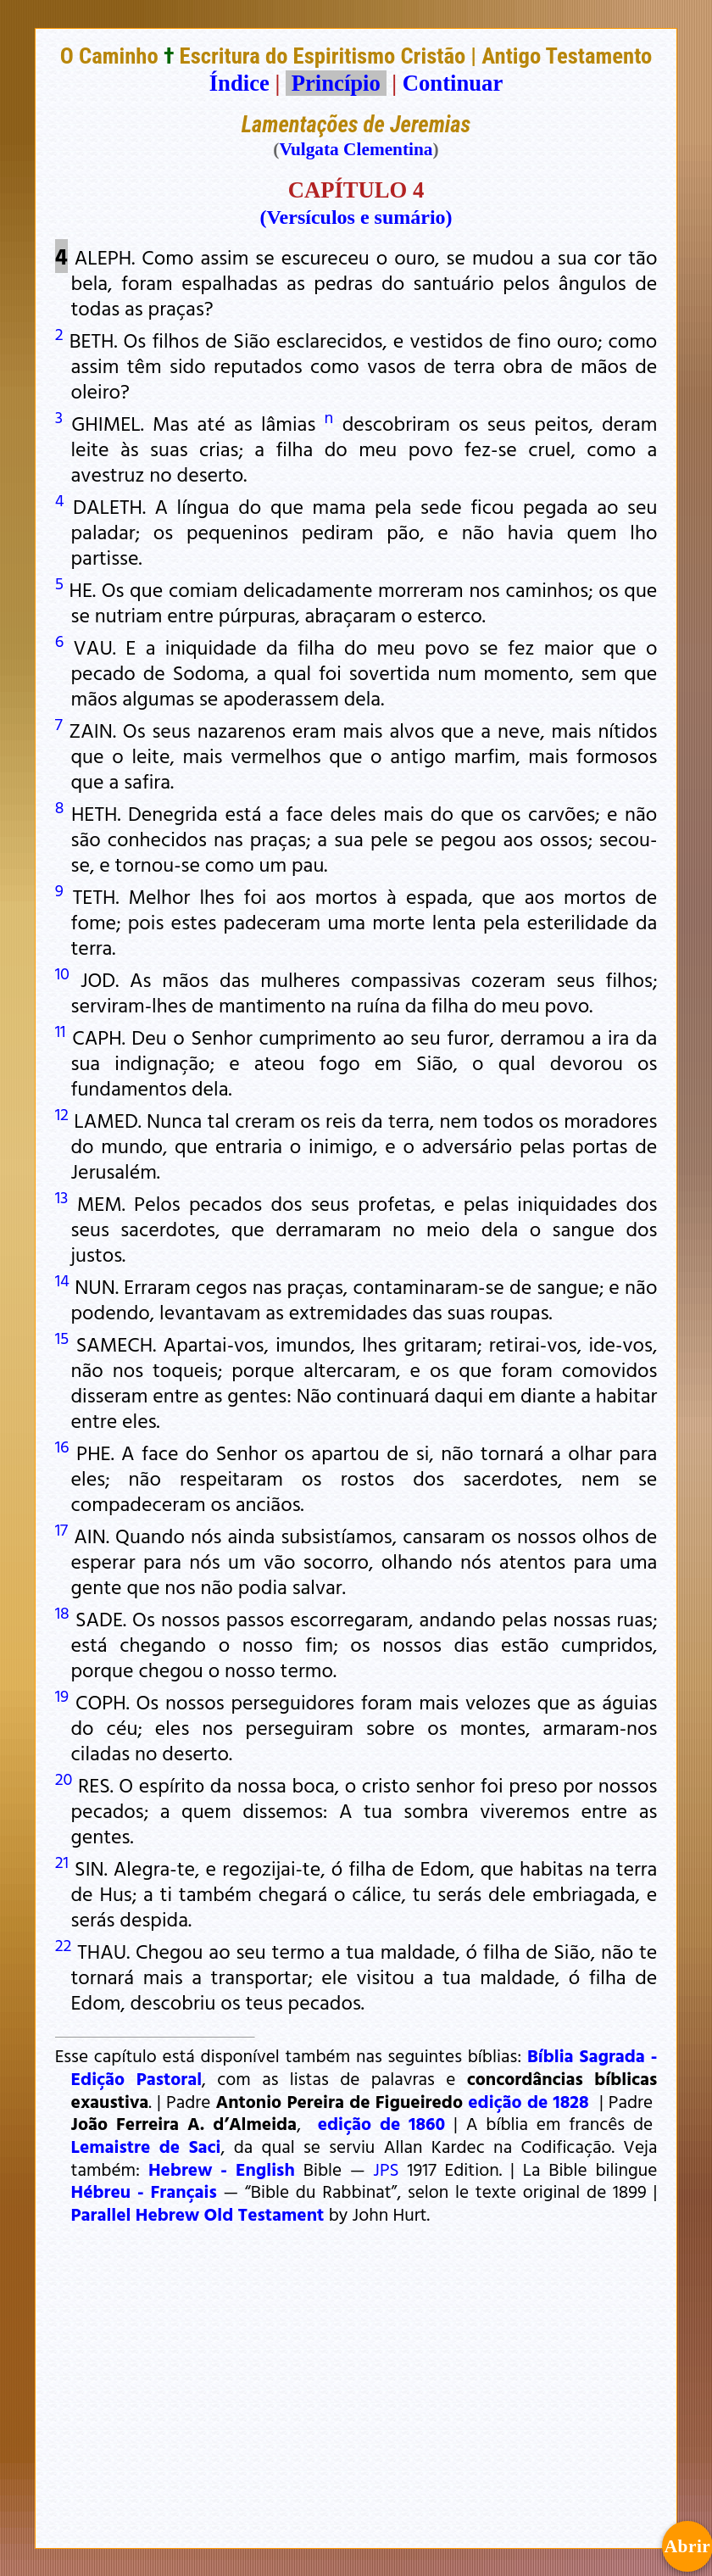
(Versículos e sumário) (355, 217)
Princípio (336, 83)
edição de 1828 (528, 2101)
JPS (385, 2169)
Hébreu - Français (144, 2191)
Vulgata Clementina (355, 149)
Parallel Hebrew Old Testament (198, 2214)
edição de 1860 (382, 2123)
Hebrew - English (221, 2169)
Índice (239, 83)
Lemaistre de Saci (146, 2146)
